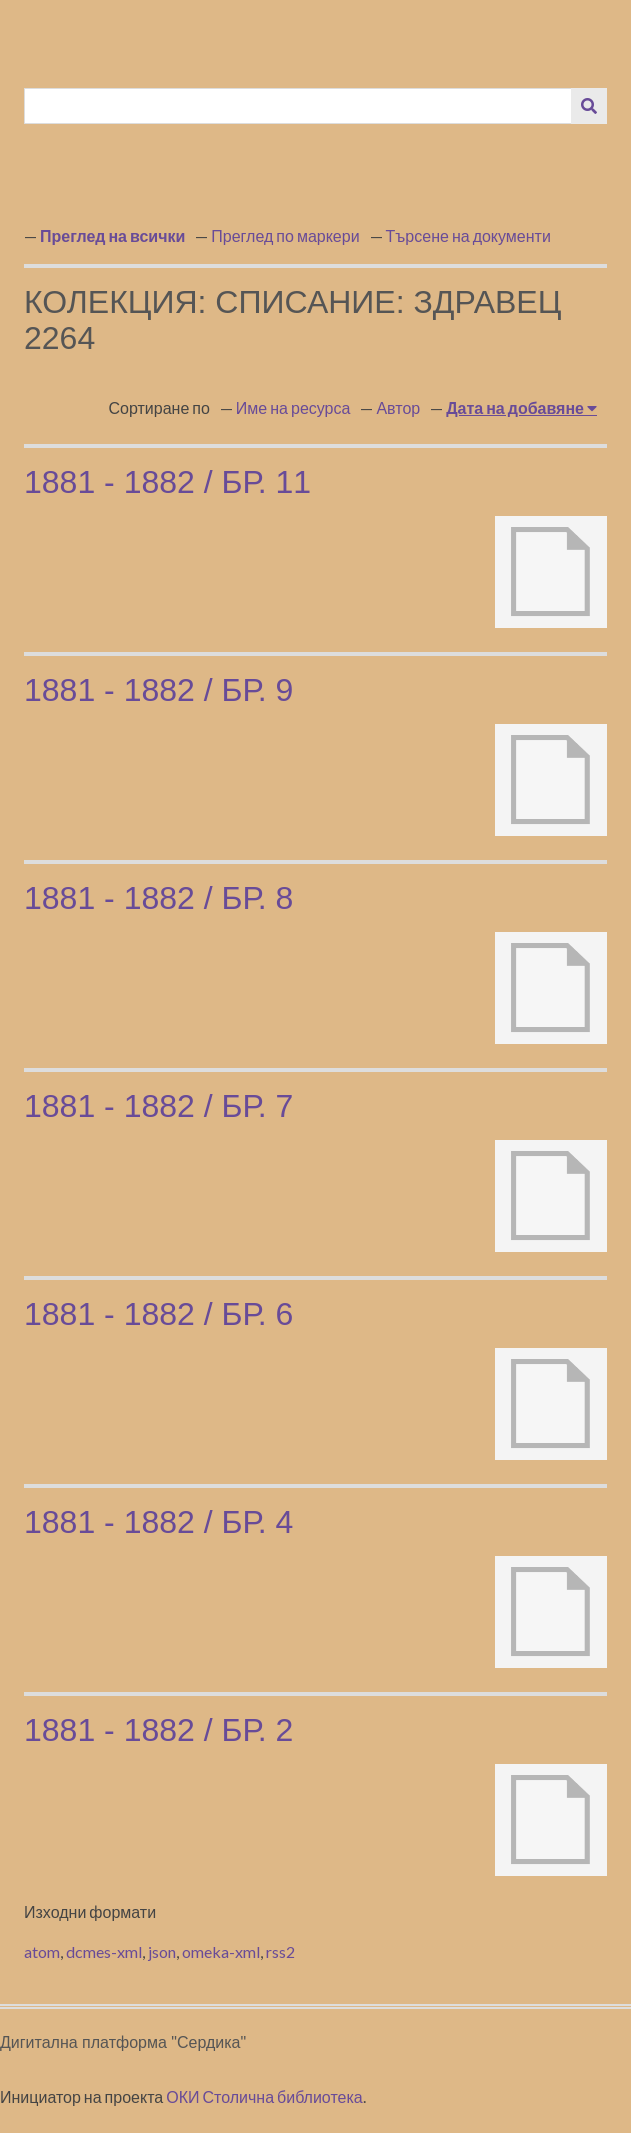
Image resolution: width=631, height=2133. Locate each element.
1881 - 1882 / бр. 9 (158, 690)
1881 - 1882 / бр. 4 (158, 1522)
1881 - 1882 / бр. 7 (158, 1106)
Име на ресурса (293, 407)
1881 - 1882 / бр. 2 (158, 1730)
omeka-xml (221, 1951)
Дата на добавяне (516, 407)
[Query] (298, 106)
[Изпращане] (589, 106)
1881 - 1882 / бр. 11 (167, 482)
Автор (398, 407)
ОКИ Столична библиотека (264, 2096)
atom (42, 1951)
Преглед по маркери (285, 235)
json (162, 1951)
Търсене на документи (468, 235)
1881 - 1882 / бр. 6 (158, 1314)
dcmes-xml (104, 1951)
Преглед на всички (112, 235)
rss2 (280, 1951)
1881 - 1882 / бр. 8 (158, 898)
